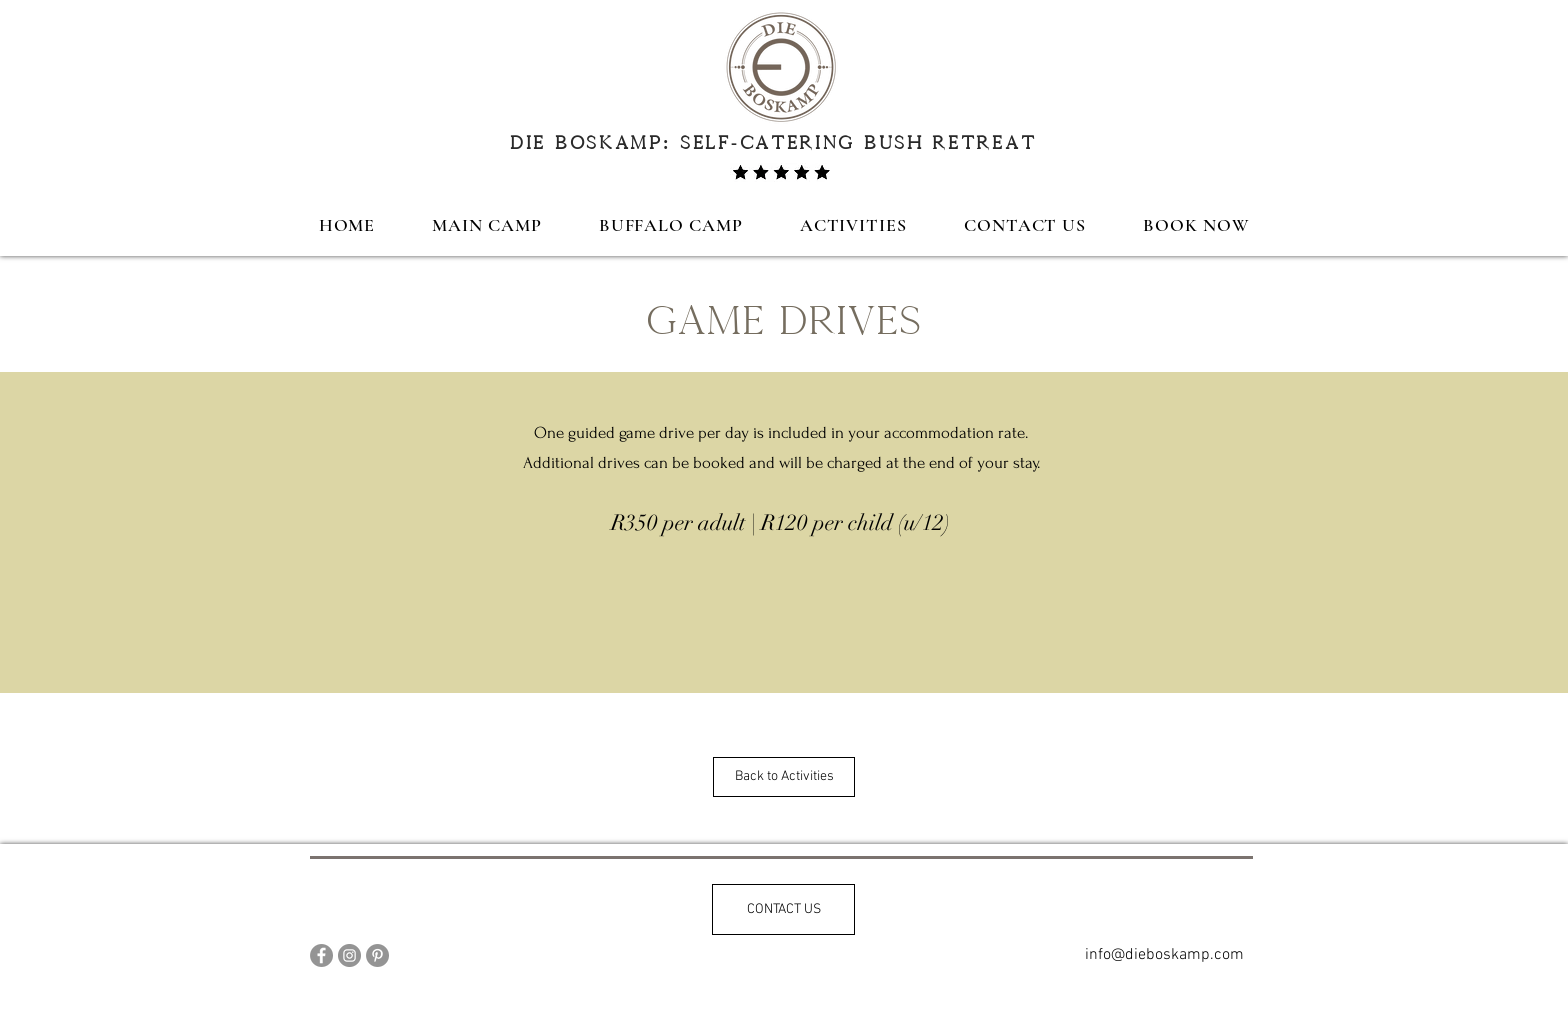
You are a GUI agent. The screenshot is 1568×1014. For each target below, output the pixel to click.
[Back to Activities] (784, 777)
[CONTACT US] (783, 909)
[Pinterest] (377, 955)
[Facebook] (321, 955)
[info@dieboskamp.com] (1164, 955)
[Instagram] (349, 955)
